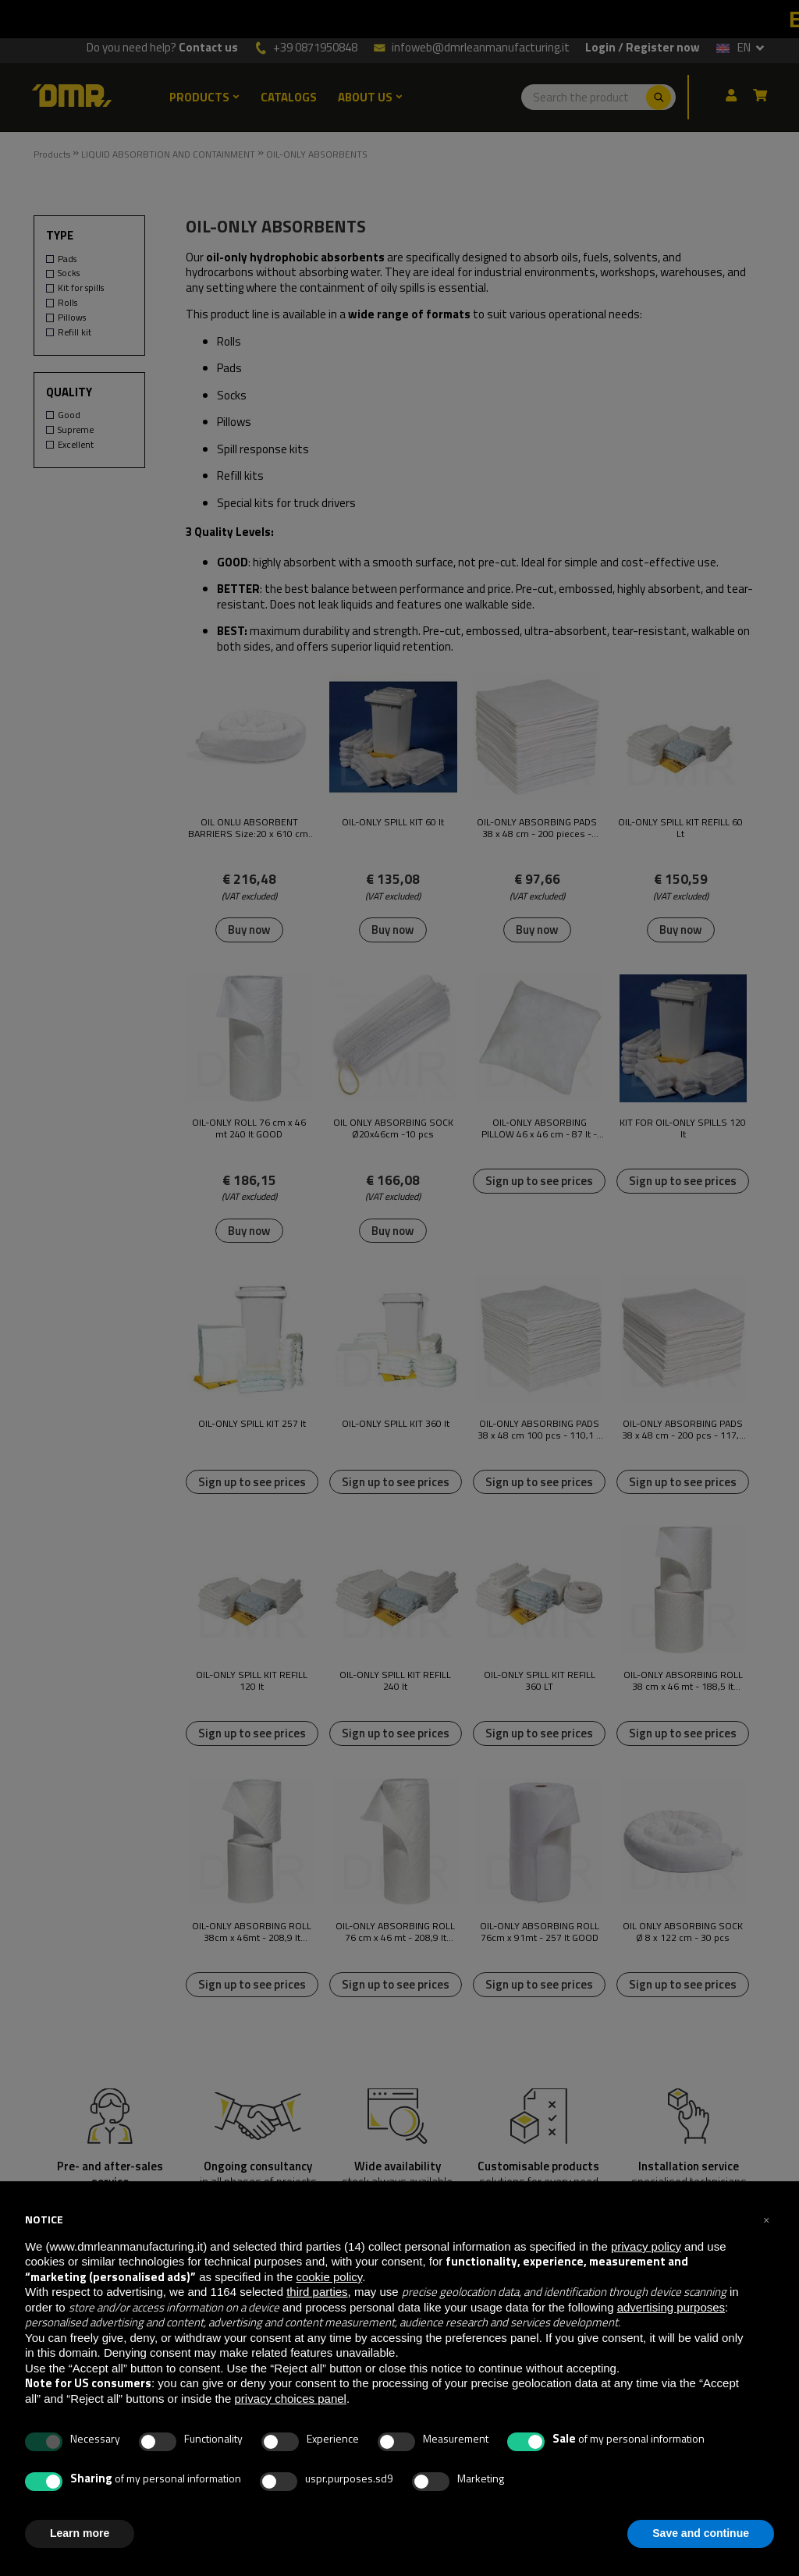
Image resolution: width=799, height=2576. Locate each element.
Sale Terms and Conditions (342, 2439)
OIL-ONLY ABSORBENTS (317, 154)
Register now (663, 47)
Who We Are (314, 2342)
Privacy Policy (317, 2358)
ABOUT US (370, 97)
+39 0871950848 (315, 47)
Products (52, 154)
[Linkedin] (554, 2490)
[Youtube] (628, 2490)
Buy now (249, 930)
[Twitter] (578, 2490)
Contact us (208, 47)
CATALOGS (289, 97)
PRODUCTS (204, 97)
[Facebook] (601, 2490)
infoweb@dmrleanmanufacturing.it (471, 46)
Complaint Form (323, 2456)
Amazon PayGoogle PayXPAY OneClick (656, 2393)
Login (600, 47)
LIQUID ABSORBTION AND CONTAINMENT (168, 154)
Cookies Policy (318, 2376)
